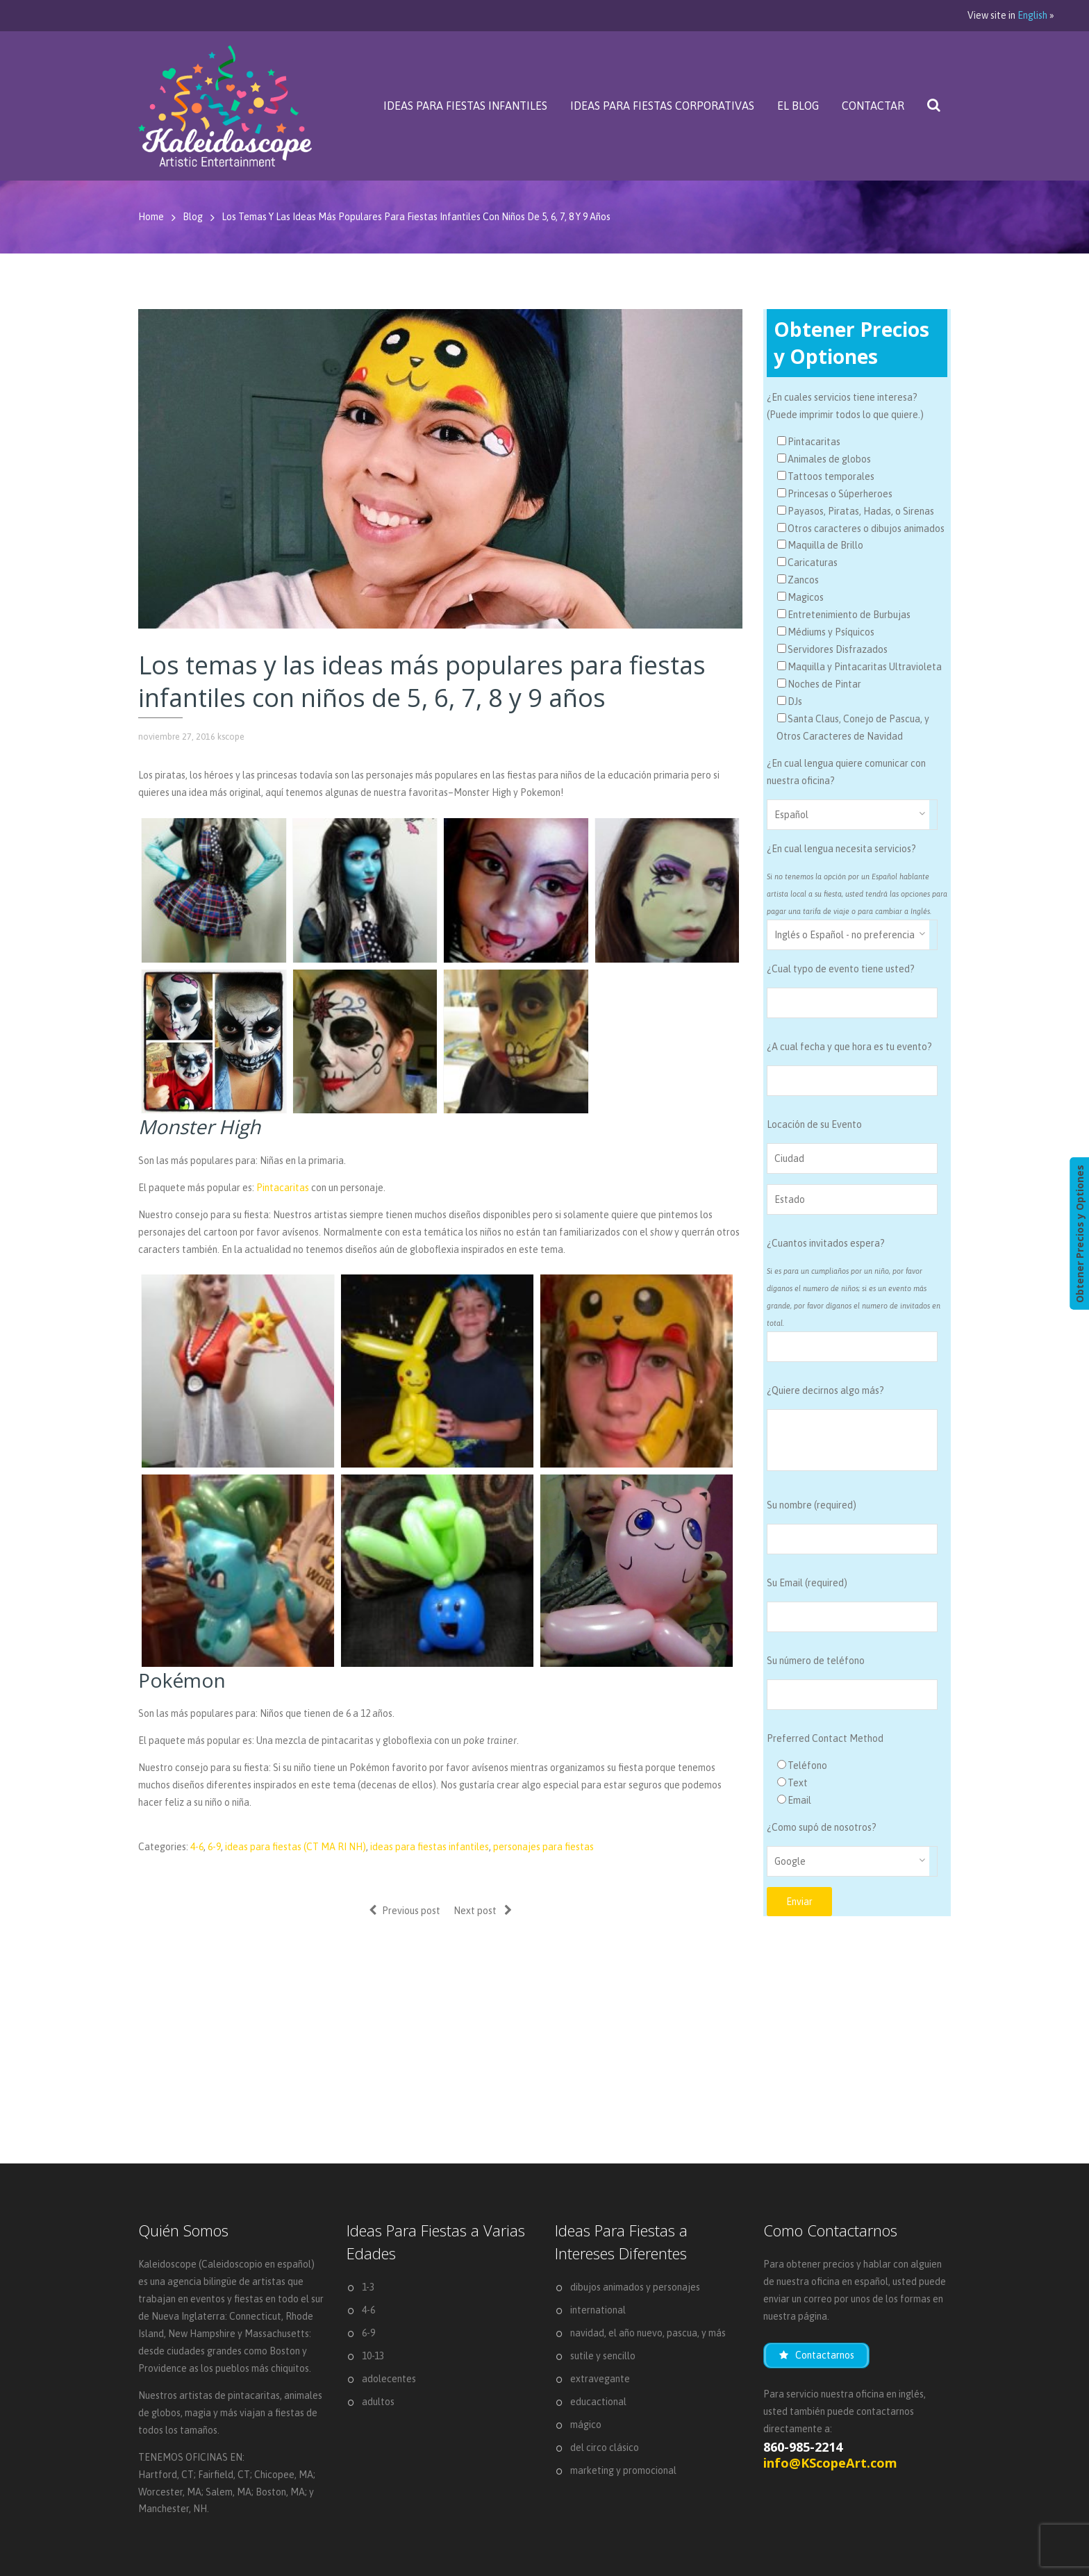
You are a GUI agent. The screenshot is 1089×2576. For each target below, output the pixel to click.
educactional (598, 2401)
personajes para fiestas (543, 1846)
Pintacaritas (282, 1187)
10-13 (373, 2355)
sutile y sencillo (602, 2355)
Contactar (873, 105)
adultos (378, 2401)
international (598, 2310)
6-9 (214, 1846)
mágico (585, 2424)
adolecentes (389, 2378)
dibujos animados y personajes (635, 2287)
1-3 (368, 2287)
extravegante (600, 2378)
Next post (483, 1909)
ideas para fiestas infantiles (429, 1846)
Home (151, 216)
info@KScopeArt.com (830, 2462)
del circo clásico (604, 2447)
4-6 (196, 1846)
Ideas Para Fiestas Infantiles (465, 105)
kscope (230, 736)
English (1032, 15)
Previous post (404, 1909)
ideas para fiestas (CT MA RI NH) (295, 1846)
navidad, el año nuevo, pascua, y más (648, 2332)
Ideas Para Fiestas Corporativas (662, 105)
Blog (193, 216)
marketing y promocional (623, 2470)
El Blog (798, 105)
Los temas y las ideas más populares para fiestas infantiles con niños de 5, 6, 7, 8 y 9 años (416, 216)
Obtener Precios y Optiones (1079, 1233)
